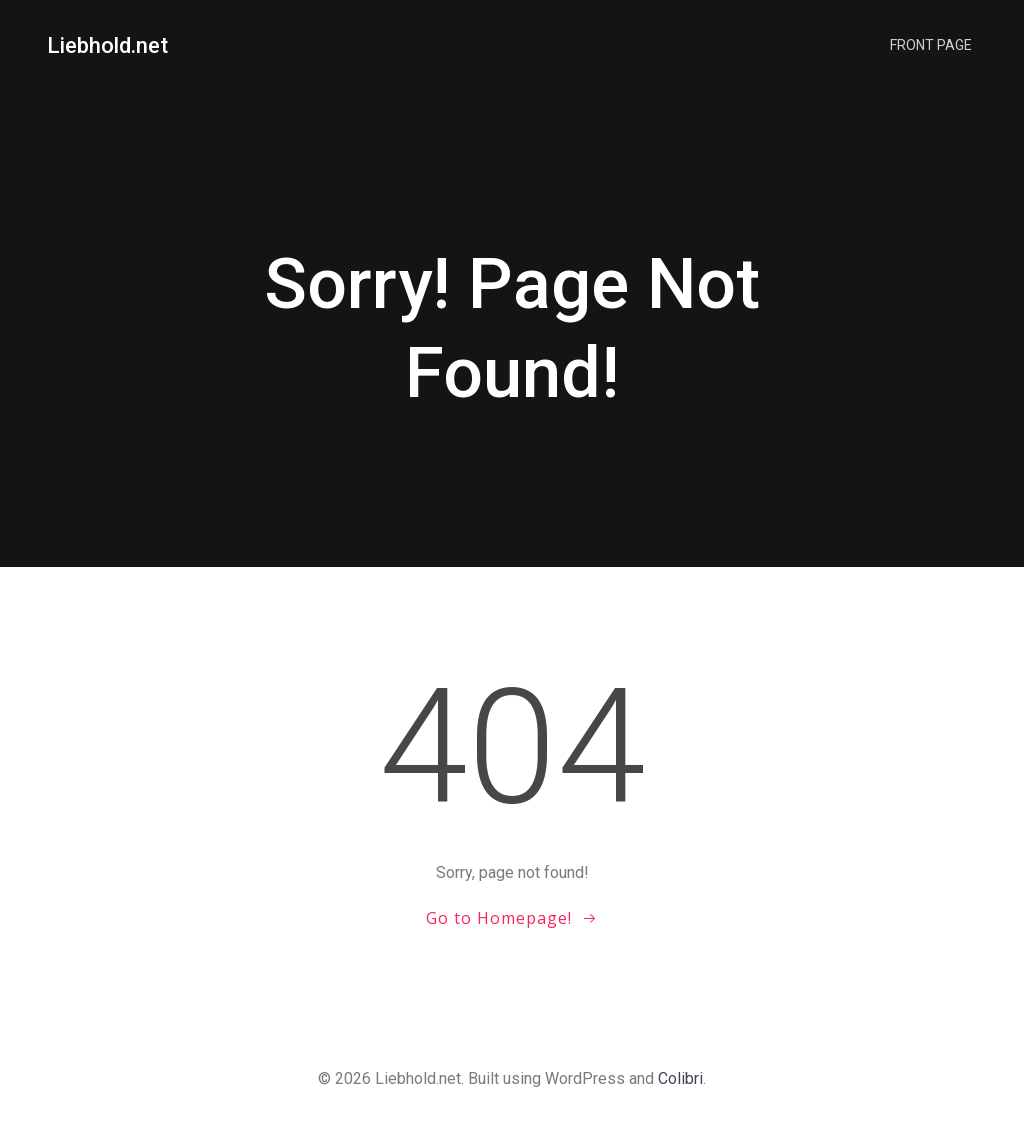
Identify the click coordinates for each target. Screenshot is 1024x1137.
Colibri (680, 1078)
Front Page (931, 45)
